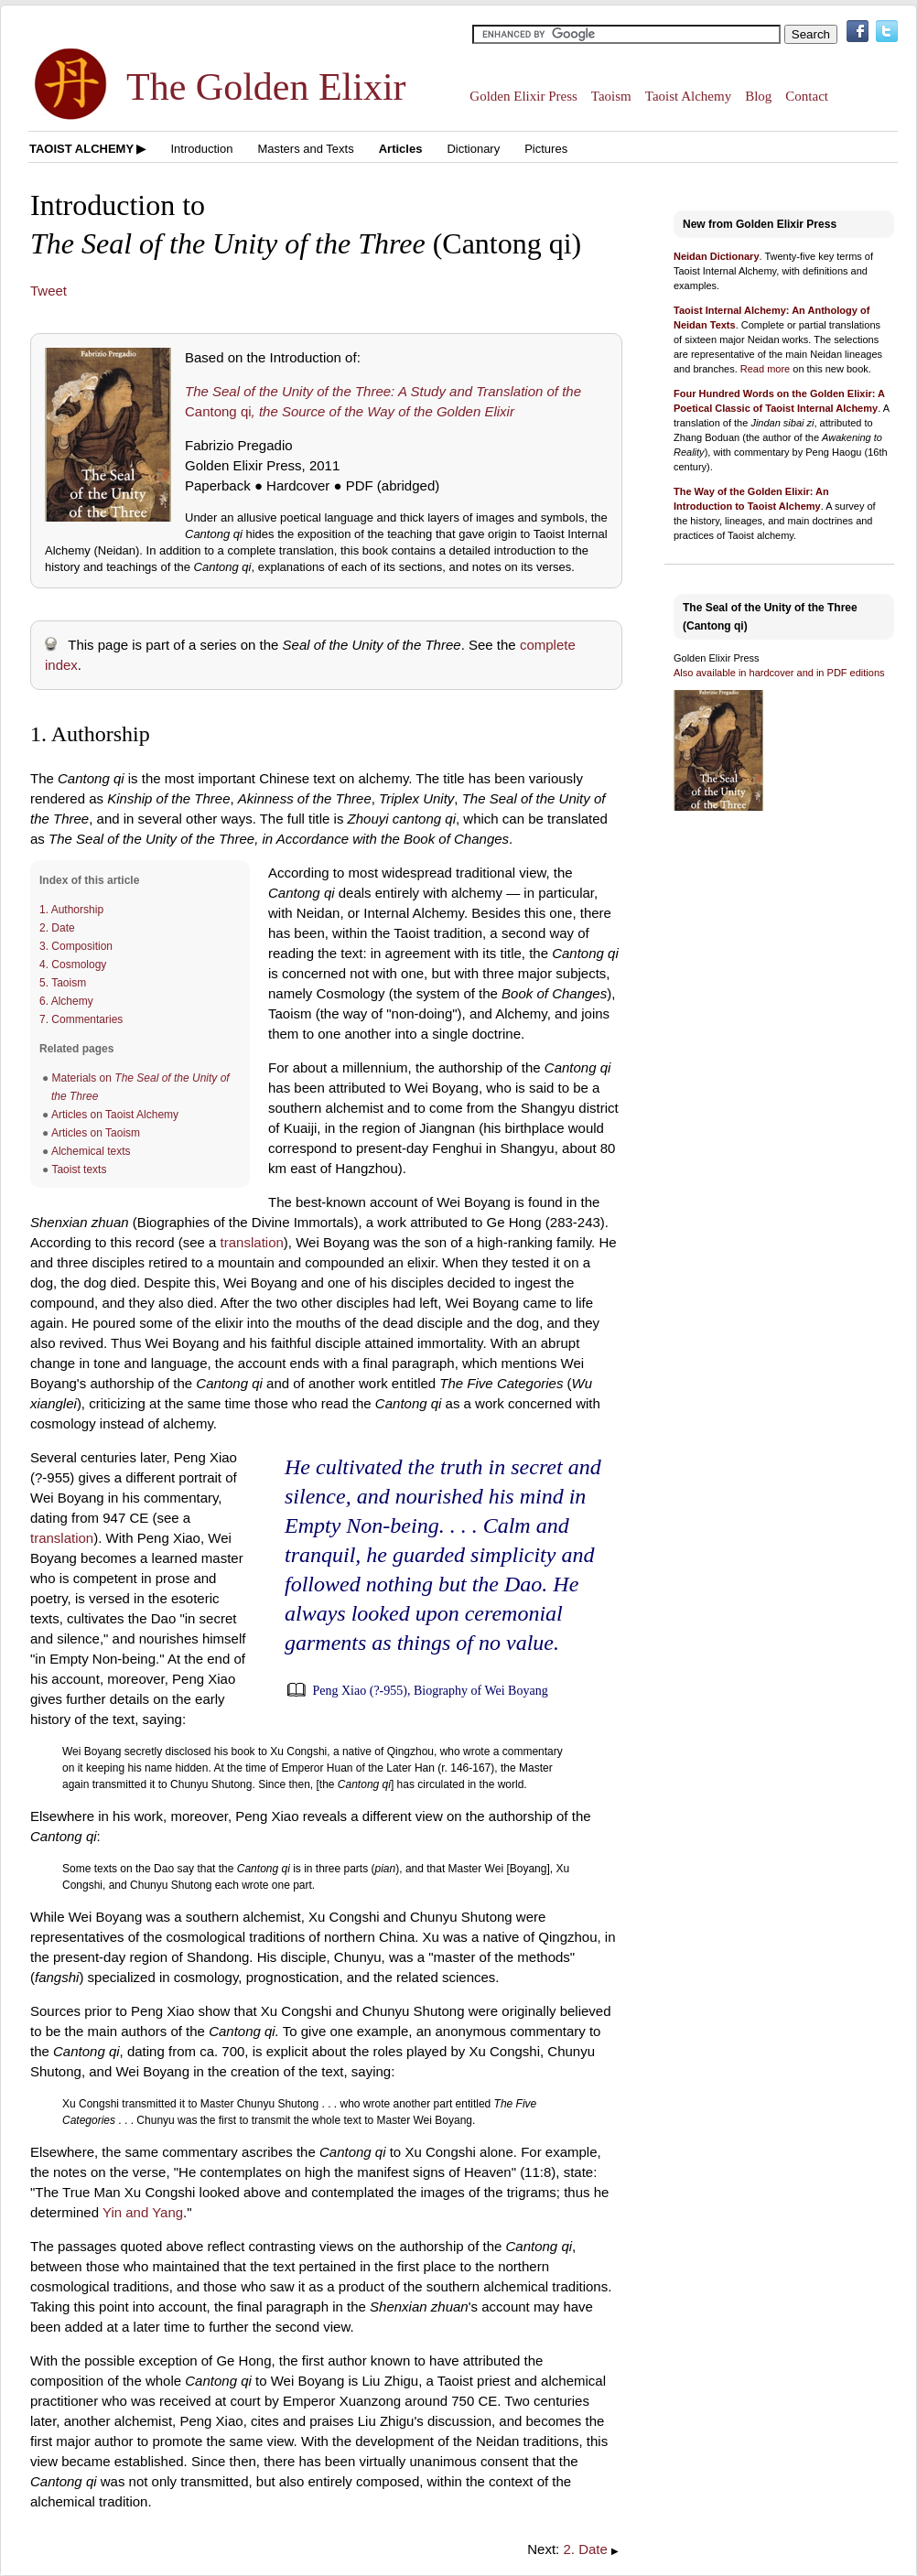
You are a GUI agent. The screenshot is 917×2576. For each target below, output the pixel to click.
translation (252, 1242)
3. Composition (76, 946)
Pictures (545, 149)
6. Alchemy (66, 1001)
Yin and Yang (142, 2212)
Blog (758, 96)
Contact (806, 96)
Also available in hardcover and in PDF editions (779, 672)
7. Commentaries (81, 1019)
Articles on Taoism (95, 1132)
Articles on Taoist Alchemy (114, 1114)
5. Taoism (62, 982)
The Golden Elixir (266, 87)
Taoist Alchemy (688, 96)
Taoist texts (78, 1169)
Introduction (201, 149)
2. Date (57, 928)
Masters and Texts (305, 149)
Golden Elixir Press (523, 96)
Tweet (48, 290)
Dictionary (473, 149)
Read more (765, 368)
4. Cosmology (72, 964)
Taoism (611, 96)
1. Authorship (71, 909)
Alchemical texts (91, 1151)
